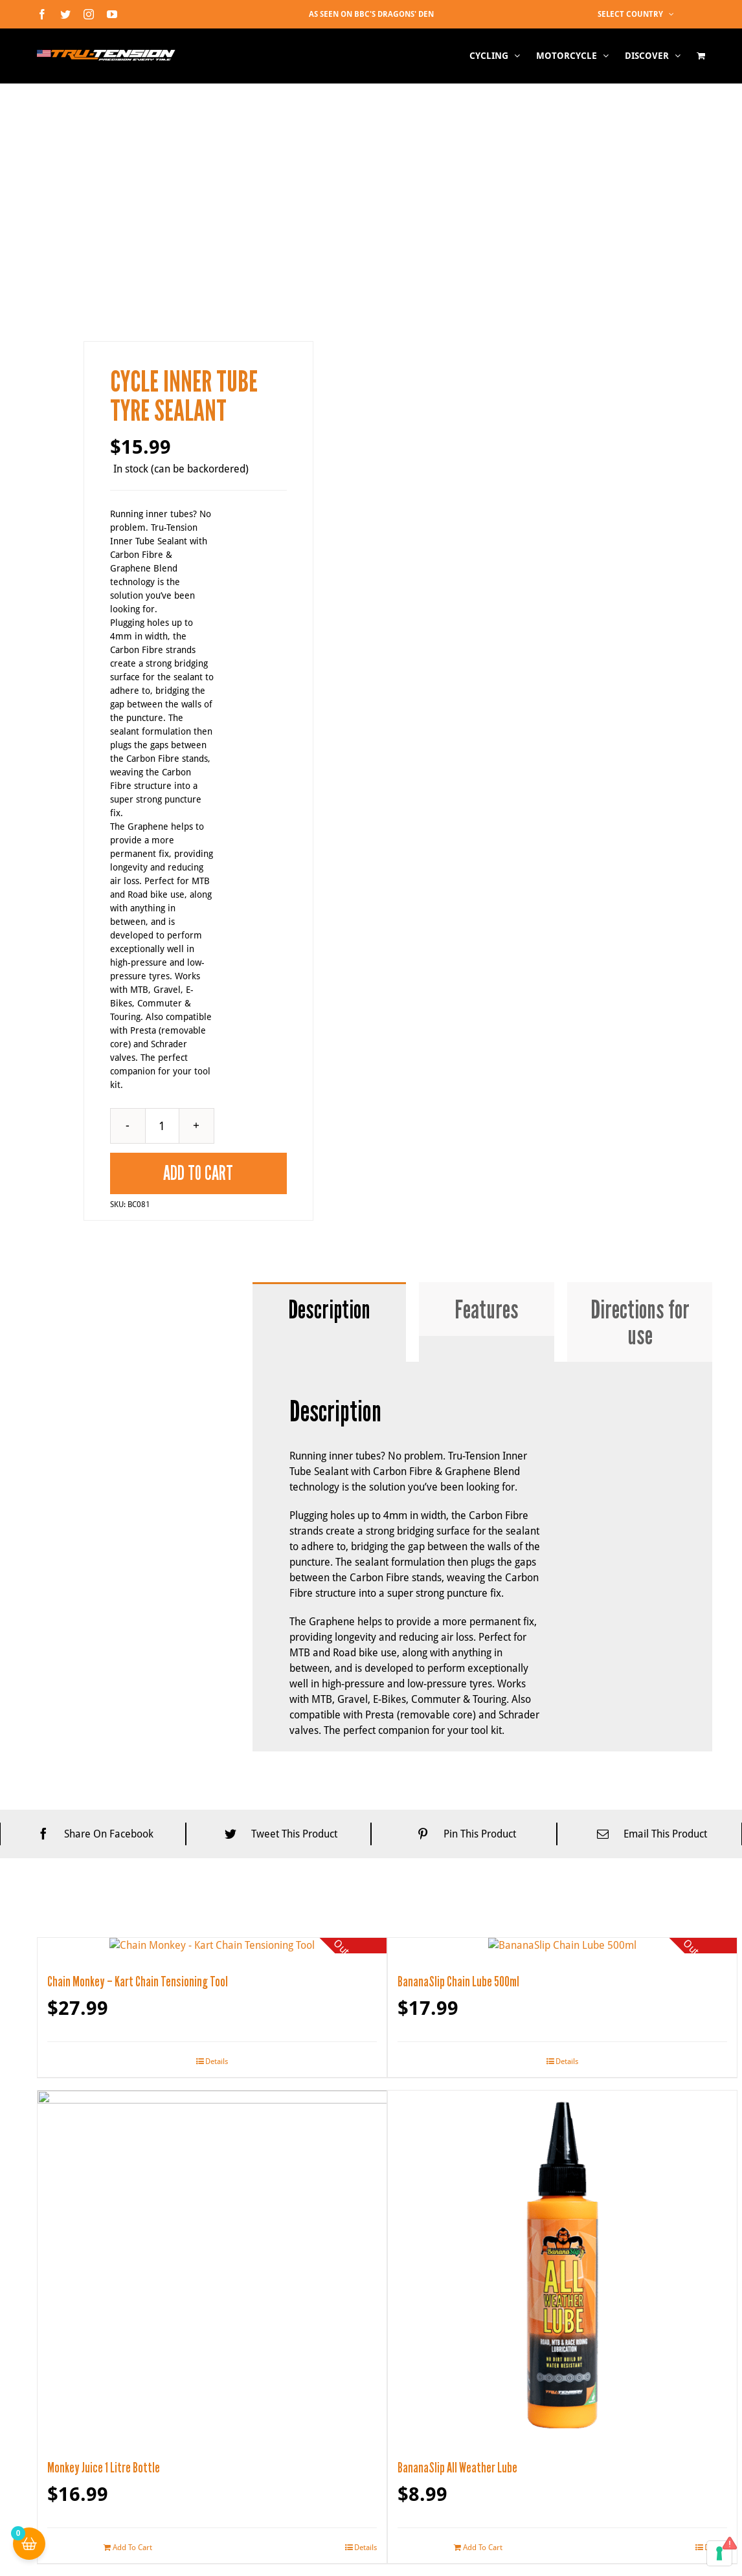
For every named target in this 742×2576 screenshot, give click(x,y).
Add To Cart (198, 1941)
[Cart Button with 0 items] (29, 2543)
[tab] (329, 2078)
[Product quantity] (162, 1894)
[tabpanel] (483, 2325)
